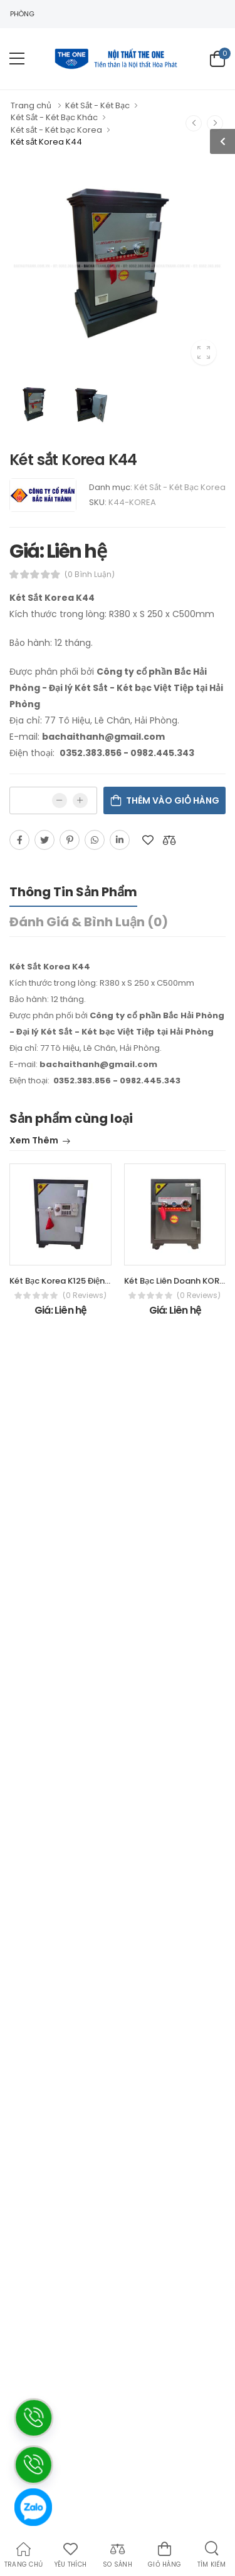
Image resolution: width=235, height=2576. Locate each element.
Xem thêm (33, 1141)
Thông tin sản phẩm (73, 892)
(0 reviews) (85, 1295)
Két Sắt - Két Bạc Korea (180, 487)
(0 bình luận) (90, 574)
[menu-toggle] (16, 58)
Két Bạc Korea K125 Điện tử (62, 1281)
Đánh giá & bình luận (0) (88, 922)
